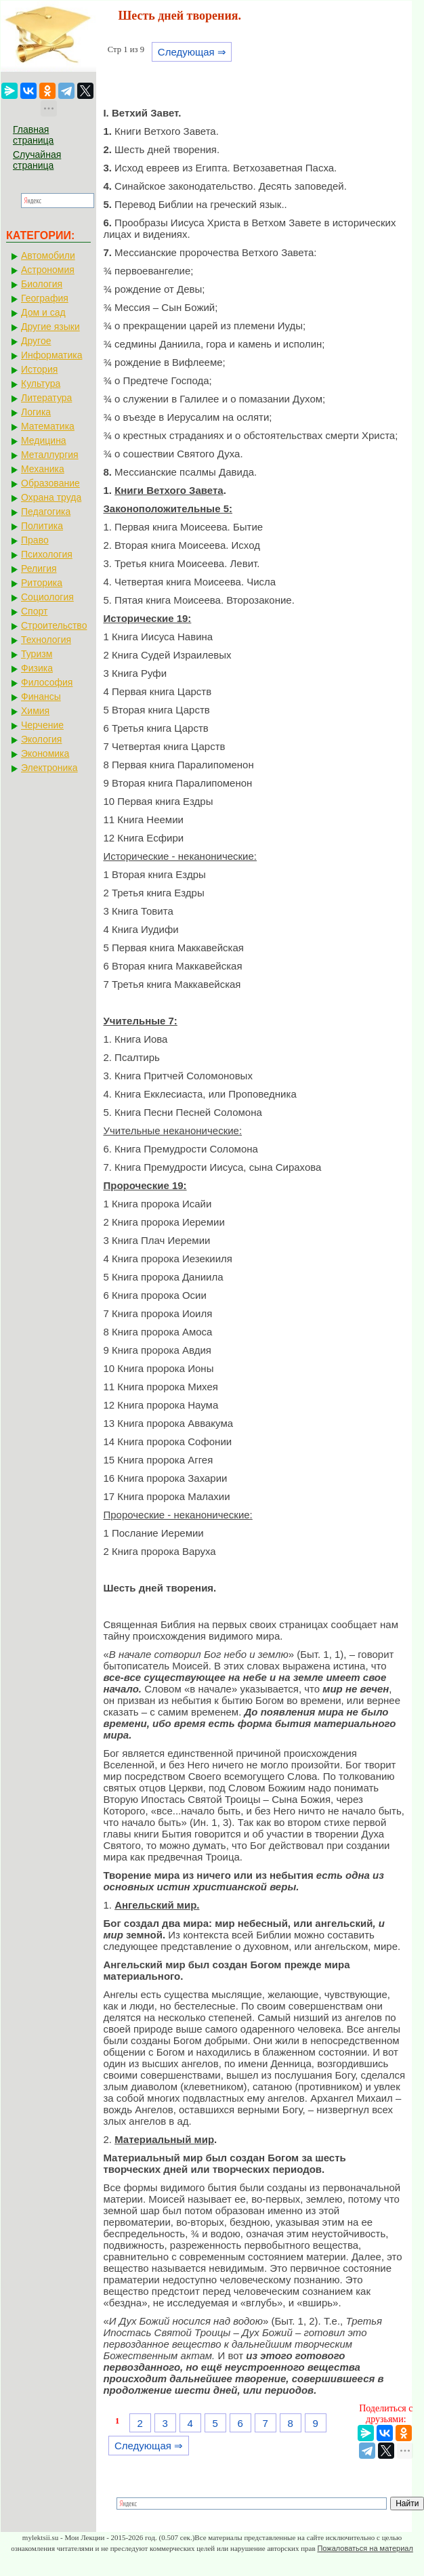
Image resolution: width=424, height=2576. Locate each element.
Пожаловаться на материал (364, 2548)
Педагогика (45, 511)
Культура (40, 383)
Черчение (42, 725)
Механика (42, 468)
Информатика (51, 355)
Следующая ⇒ (192, 52)
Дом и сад (43, 312)
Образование (50, 483)
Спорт (34, 611)
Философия (46, 682)
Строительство (54, 625)
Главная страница (33, 135)
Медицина (43, 440)
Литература (46, 397)
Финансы (41, 696)
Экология (41, 739)
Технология (46, 639)
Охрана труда (51, 497)
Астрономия (48, 269)
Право (35, 540)
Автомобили (48, 255)
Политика (42, 525)
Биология (41, 283)
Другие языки (50, 326)
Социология (47, 596)
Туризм (36, 653)
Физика (37, 668)
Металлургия (50, 454)
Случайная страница (37, 160)
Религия (39, 568)
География (44, 298)
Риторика (41, 582)
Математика (48, 426)
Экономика (45, 753)
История (39, 369)
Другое (36, 340)
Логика (36, 412)
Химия (35, 710)
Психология (46, 554)
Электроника (49, 767)
